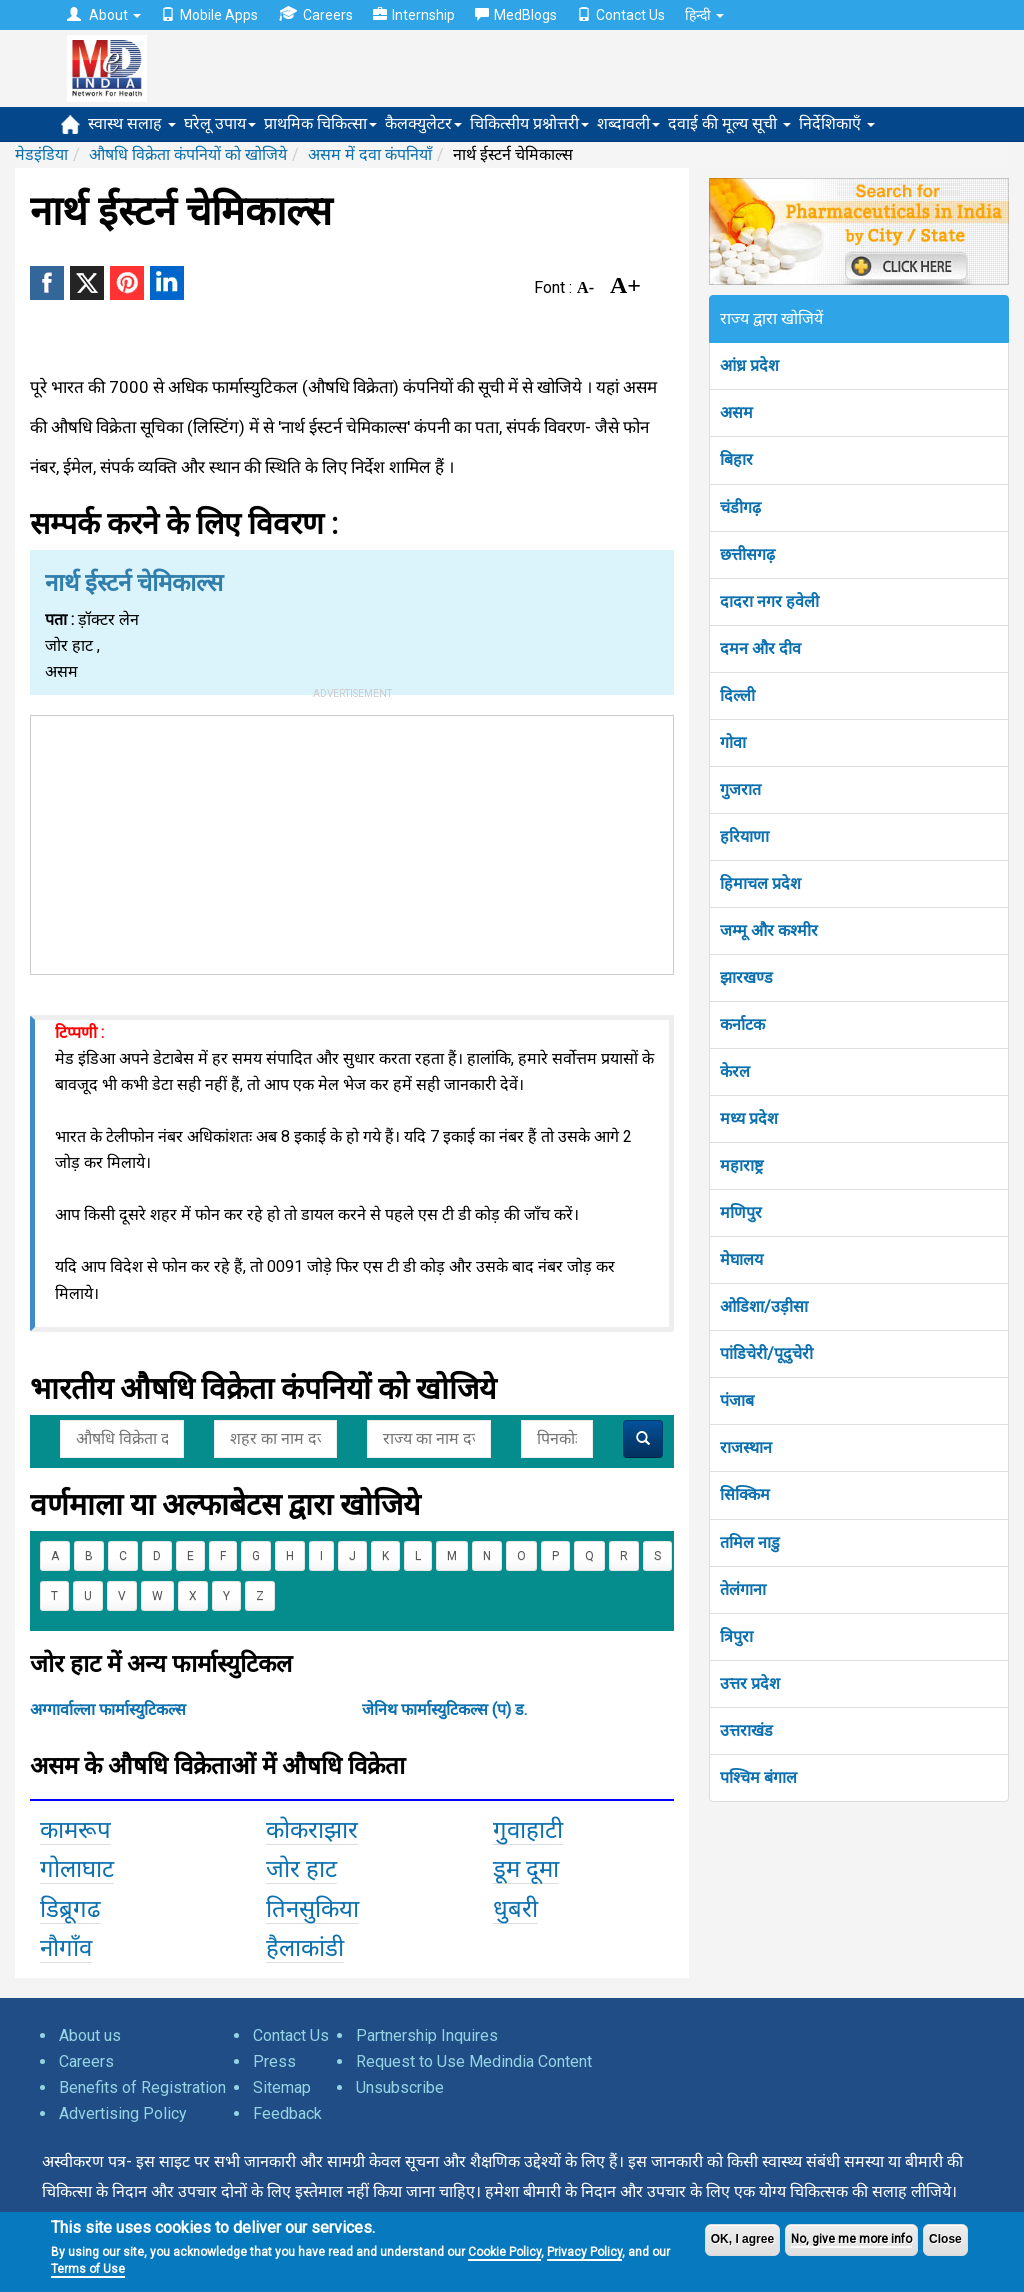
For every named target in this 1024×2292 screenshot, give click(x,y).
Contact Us (621, 15)
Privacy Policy (584, 2252)
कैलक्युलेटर (423, 123)
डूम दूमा (526, 1869)
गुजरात (740, 789)
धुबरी (515, 1909)
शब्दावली (628, 123)
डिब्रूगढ (70, 1909)
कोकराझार (312, 1830)
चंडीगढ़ (740, 507)
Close (945, 2239)
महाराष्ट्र (741, 1165)
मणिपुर (741, 1212)
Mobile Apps (209, 15)
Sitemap (282, 2087)
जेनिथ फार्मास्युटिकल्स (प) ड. (444, 1709)
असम (736, 412)
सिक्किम (745, 1494)
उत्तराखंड (746, 1730)
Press (274, 2061)
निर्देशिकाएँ (837, 123)
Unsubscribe (400, 2087)
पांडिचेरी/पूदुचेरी (766, 1353)
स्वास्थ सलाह (132, 123)
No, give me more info (851, 2239)
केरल (735, 1071)
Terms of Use (88, 2269)
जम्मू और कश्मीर (769, 930)
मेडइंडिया (41, 154)
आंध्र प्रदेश (749, 365)
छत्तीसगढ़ (747, 554)
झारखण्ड (746, 977)
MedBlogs (516, 15)
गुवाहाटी (528, 1830)
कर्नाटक (742, 1024)
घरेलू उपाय (220, 123)
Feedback (287, 2113)
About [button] (104, 15)
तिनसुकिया (312, 1909)
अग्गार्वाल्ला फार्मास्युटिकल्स (108, 1709)
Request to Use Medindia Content (474, 2061)
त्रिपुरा (736, 1636)
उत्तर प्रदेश (750, 1683)
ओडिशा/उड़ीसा (764, 1306)
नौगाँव (66, 1948)
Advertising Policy (123, 2113)
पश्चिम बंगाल (758, 1777)
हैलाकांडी (305, 1948)
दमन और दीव (760, 648)
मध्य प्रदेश (749, 1118)
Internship (414, 15)
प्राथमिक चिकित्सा (320, 123)
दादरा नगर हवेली (769, 601)
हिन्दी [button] (704, 15)
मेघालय (741, 1259)
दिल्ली (737, 695)
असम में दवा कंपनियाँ (370, 154)
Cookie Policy (504, 2252)
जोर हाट (301, 1869)
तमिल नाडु (750, 1542)
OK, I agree (742, 2239)
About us (90, 2035)
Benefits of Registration (142, 2087)
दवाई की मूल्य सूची (729, 123)
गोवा (733, 742)
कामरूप (75, 1830)
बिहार (736, 459)
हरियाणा (744, 836)
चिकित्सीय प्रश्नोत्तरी (529, 123)
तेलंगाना (743, 1589)
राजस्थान (746, 1447)
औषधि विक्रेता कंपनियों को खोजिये (188, 154)
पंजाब (737, 1400)
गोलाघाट (77, 1869)
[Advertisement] (352, 841)
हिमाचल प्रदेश (760, 883)
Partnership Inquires (427, 2035)
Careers (315, 14)
